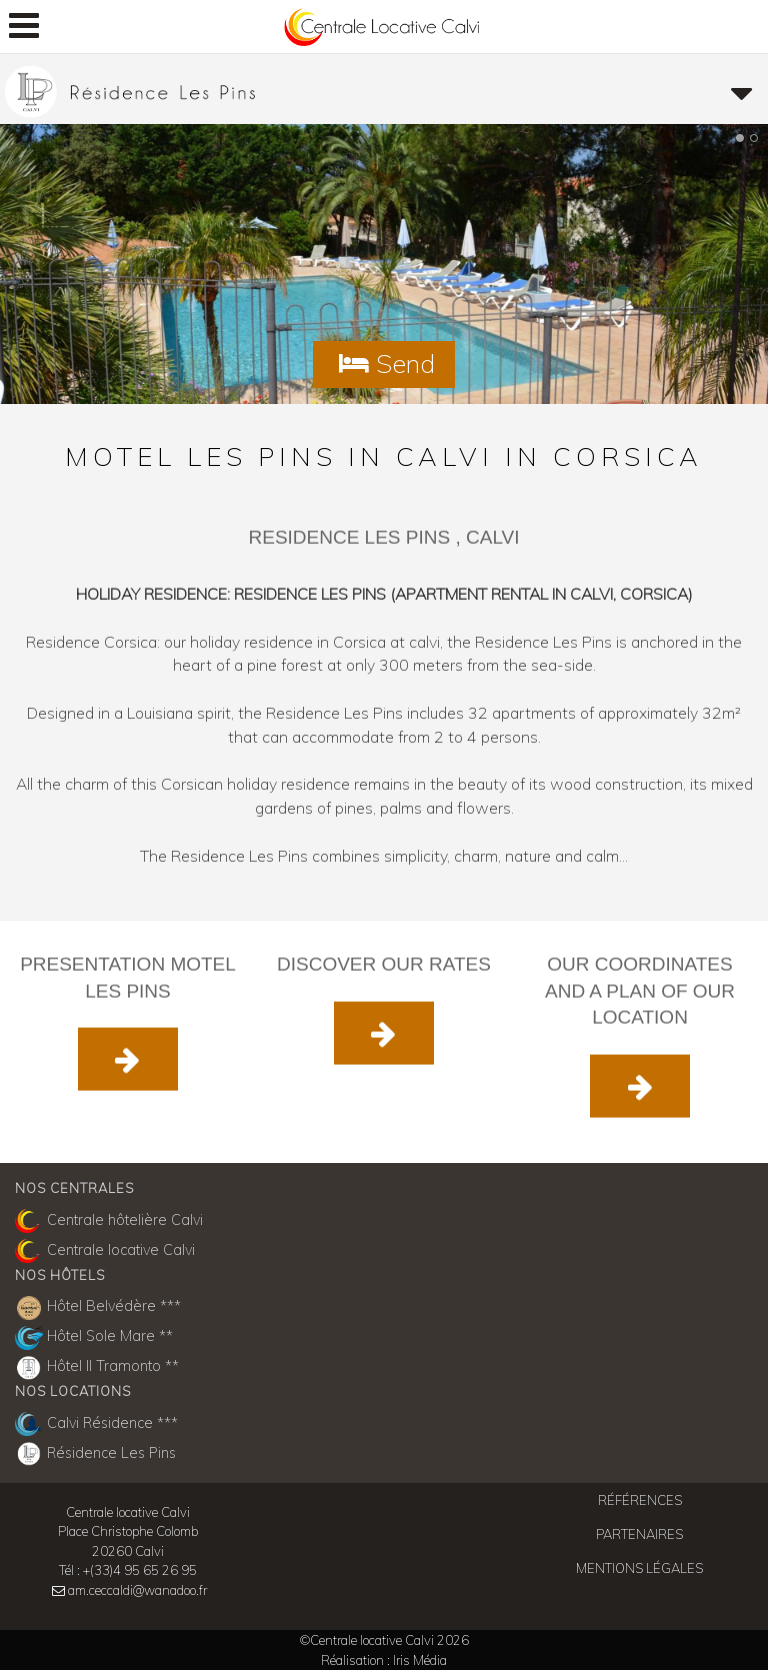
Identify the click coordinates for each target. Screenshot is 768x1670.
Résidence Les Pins (95, 1454)
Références (640, 1500)
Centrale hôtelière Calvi (109, 1221)
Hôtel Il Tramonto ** (97, 1368)
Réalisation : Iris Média (384, 1660)
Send (383, 363)
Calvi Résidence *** (96, 1424)
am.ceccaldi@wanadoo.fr (137, 1590)
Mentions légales (639, 1568)
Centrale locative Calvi (105, 1251)
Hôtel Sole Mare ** (94, 1338)
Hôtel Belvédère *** (98, 1308)
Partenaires (639, 1534)
